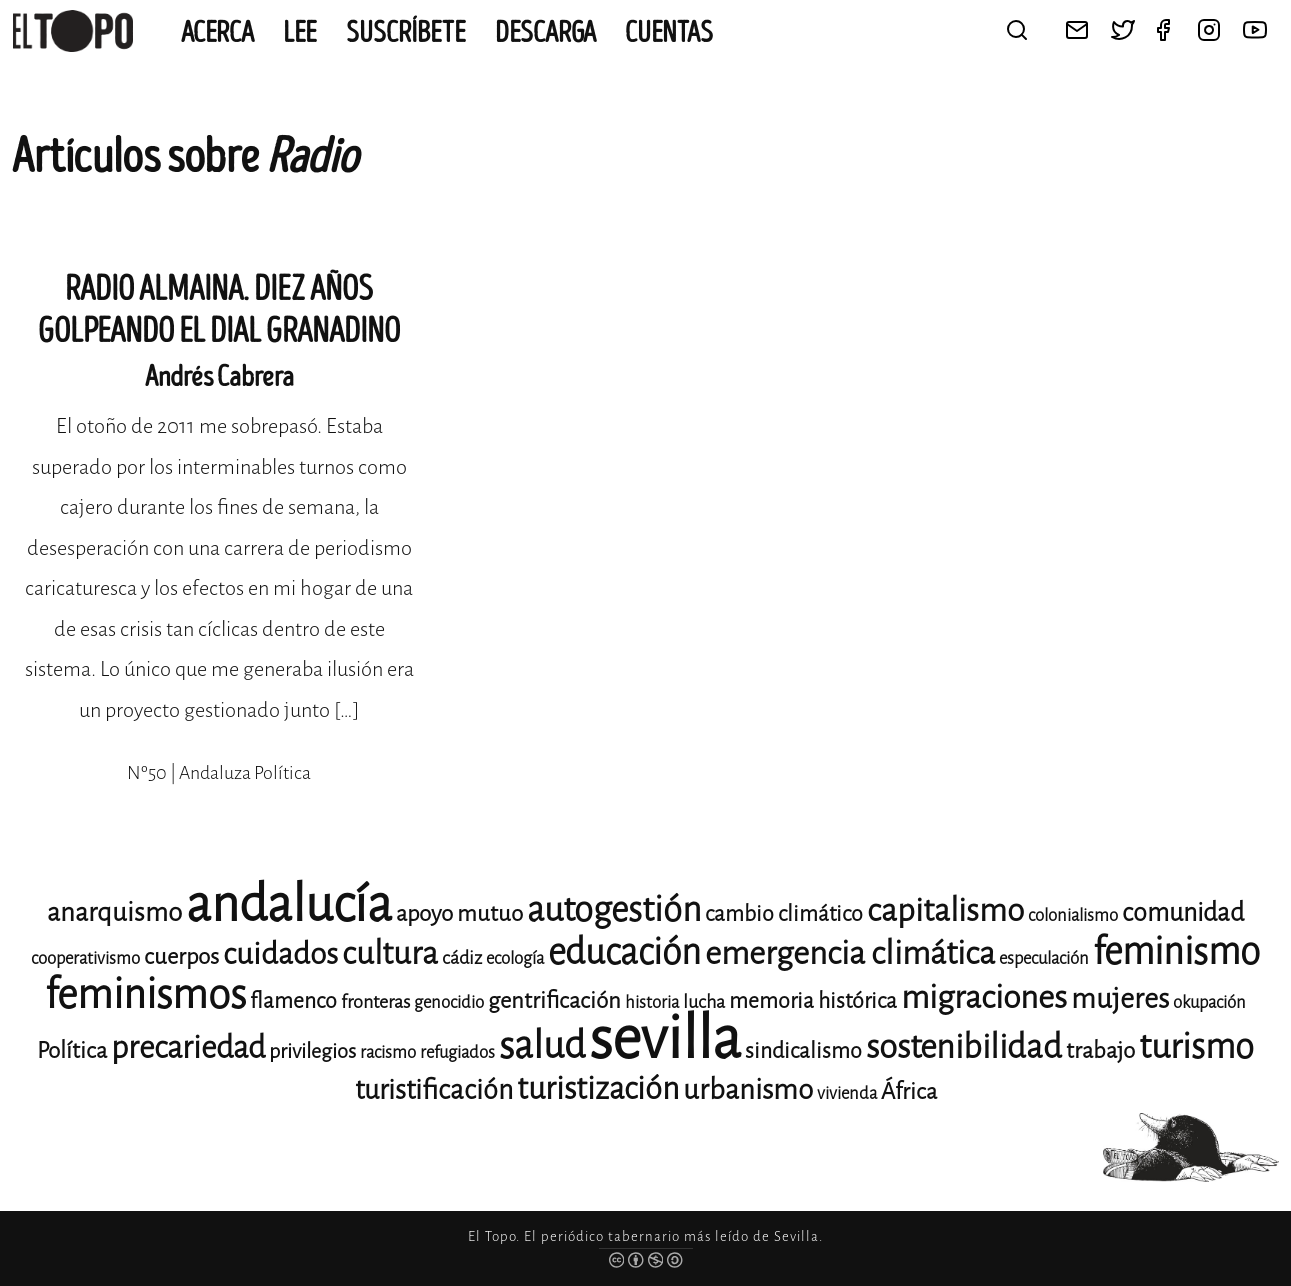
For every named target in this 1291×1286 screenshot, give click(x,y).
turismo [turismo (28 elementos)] (1196, 1046)
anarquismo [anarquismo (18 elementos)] (114, 912)
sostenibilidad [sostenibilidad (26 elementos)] (964, 1047)
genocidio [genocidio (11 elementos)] (449, 1002)
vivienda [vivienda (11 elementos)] (847, 1093)
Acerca (217, 33)
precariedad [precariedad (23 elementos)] (188, 1047)
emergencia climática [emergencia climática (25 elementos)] (850, 953)
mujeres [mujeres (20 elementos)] (1120, 998)
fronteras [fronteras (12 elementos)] (375, 1002)
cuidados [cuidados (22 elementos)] (280, 954)
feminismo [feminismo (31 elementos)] (1176, 951)
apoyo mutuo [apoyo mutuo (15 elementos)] (459, 913)
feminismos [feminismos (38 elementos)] (145, 994)
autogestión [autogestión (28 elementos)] (614, 909)
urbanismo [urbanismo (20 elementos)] (748, 1089)
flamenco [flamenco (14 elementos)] (293, 1001)
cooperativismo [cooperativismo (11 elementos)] (85, 958)
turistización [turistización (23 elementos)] (598, 1088)
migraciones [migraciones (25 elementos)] (984, 997)
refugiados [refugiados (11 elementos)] (457, 1052)
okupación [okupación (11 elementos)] (1209, 1002)
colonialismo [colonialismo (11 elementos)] (1073, 915)
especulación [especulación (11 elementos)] (1044, 958)
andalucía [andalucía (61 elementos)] (289, 904)
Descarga (545, 33)
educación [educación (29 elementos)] (624, 952)
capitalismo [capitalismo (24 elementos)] (945, 910)
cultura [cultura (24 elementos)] (390, 953)
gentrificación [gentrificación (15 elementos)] (554, 1000)
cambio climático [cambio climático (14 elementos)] (784, 914)
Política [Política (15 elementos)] (72, 1050)
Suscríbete (406, 33)
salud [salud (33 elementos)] (542, 1045)
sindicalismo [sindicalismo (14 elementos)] (803, 1051)
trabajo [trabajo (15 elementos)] (1100, 1050)
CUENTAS (669, 33)
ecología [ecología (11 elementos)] (515, 958)
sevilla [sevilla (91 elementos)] (665, 1038)
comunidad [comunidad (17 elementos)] (1183, 912)
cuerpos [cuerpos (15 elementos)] (181, 956)
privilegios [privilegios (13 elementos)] (312, 1051)
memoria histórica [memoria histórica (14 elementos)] (813, 1001)
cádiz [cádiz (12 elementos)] (462, 958)
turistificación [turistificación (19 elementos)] (434, 1090)
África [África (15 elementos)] (909, 1091)
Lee (300, 33)
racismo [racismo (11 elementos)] (388, 1052)
